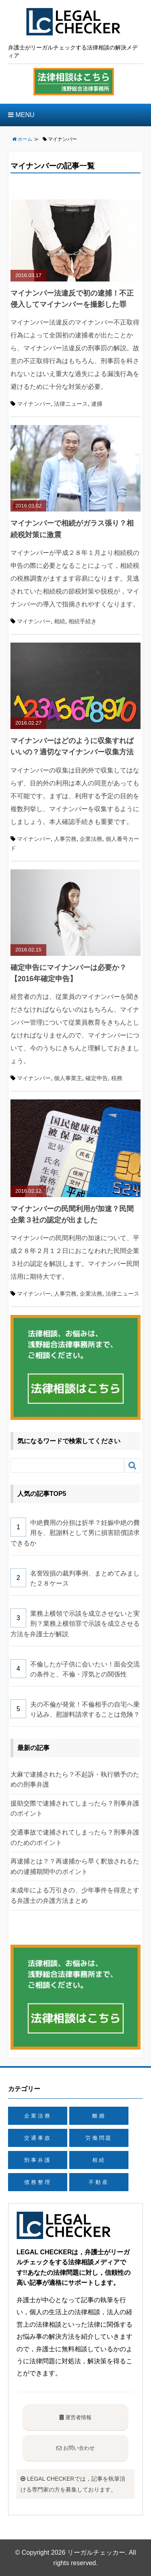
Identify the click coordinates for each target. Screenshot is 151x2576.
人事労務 (65, 839)
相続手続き (82, 621)
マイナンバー (34, 404)
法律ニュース (71, 404)
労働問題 (98, 2138)
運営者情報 (76, 2417)
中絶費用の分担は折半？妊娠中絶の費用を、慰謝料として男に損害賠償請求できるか (75, 1533)
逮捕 (96, 404)
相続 (59, 621)
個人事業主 (68, 1078)
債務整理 (37, 2182)
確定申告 (96, 1078)
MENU (21, 114)
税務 (116, 1078)
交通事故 (37, 2138)
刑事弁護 (37, 2160)
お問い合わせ (75, 2448)
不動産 (99, 2182)
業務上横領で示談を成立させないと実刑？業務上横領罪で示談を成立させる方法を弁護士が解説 (75, 1623)
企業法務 (91, 839)
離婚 (99, 2116)
